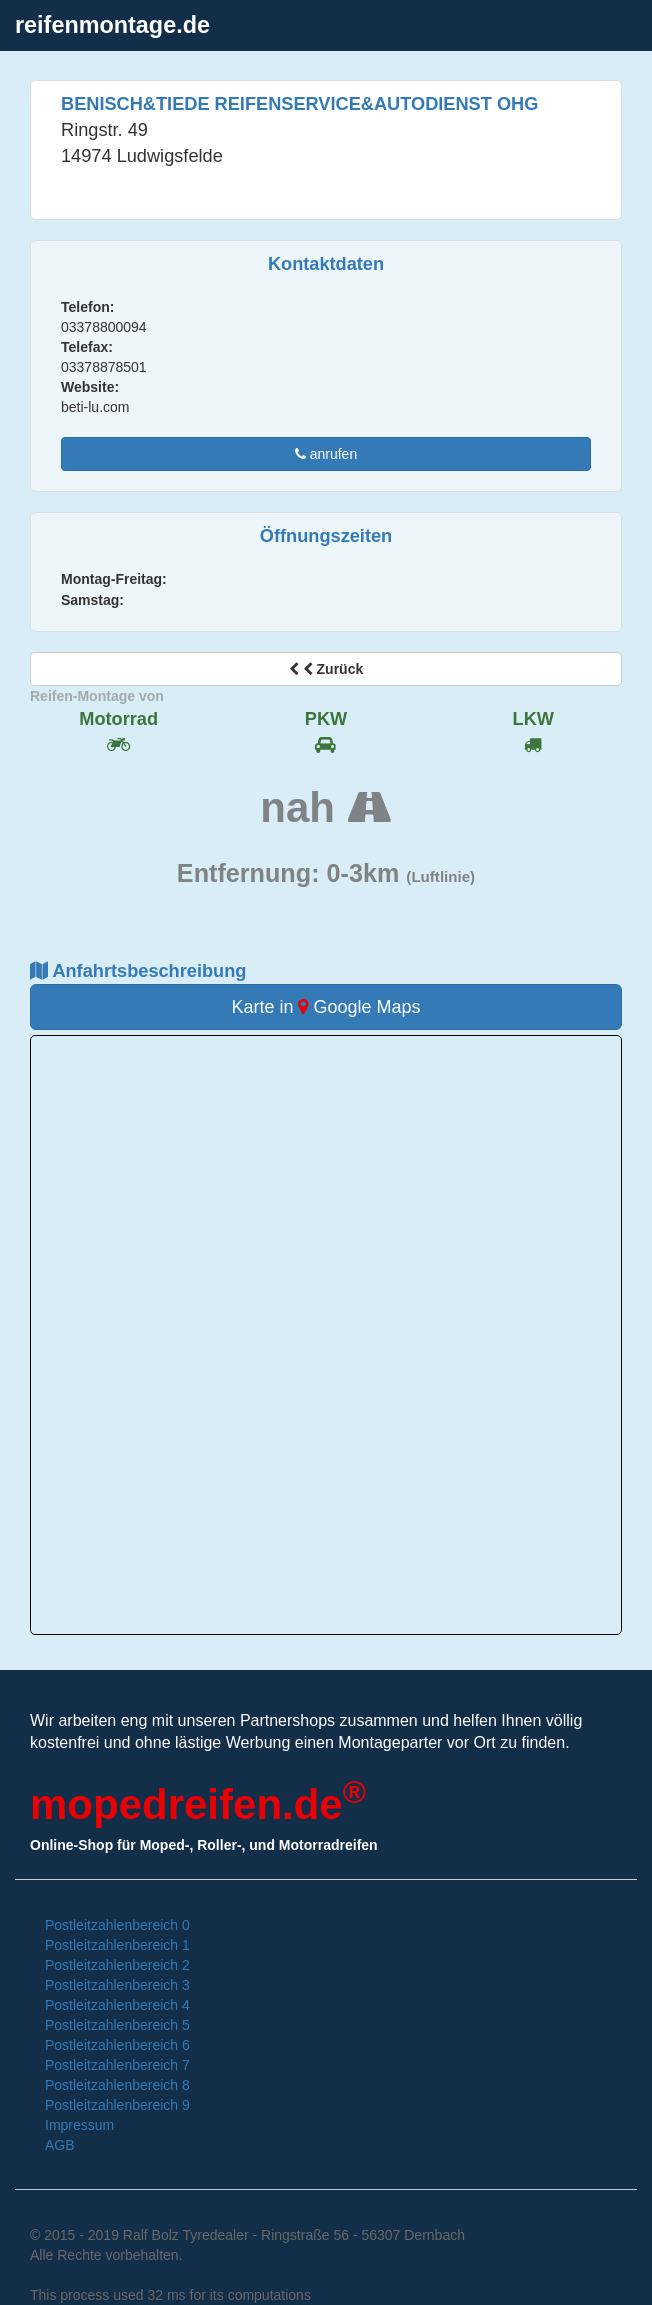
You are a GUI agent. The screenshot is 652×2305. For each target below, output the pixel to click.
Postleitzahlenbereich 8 (117, 2085)
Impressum (79, 2125)
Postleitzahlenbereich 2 (117, 1965)
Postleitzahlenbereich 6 (117, 2045)
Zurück (326, 669)
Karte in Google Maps (325, 1007)
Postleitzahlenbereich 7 (117, 2065)
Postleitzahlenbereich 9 (117, 2105)
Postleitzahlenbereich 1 (117, 1945)
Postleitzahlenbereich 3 (117, 1985)
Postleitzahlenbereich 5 (117, 2025)
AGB (60, 2145)
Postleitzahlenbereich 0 (117, 1925)
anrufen (326, 454)
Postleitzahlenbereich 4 (117, 2005)
